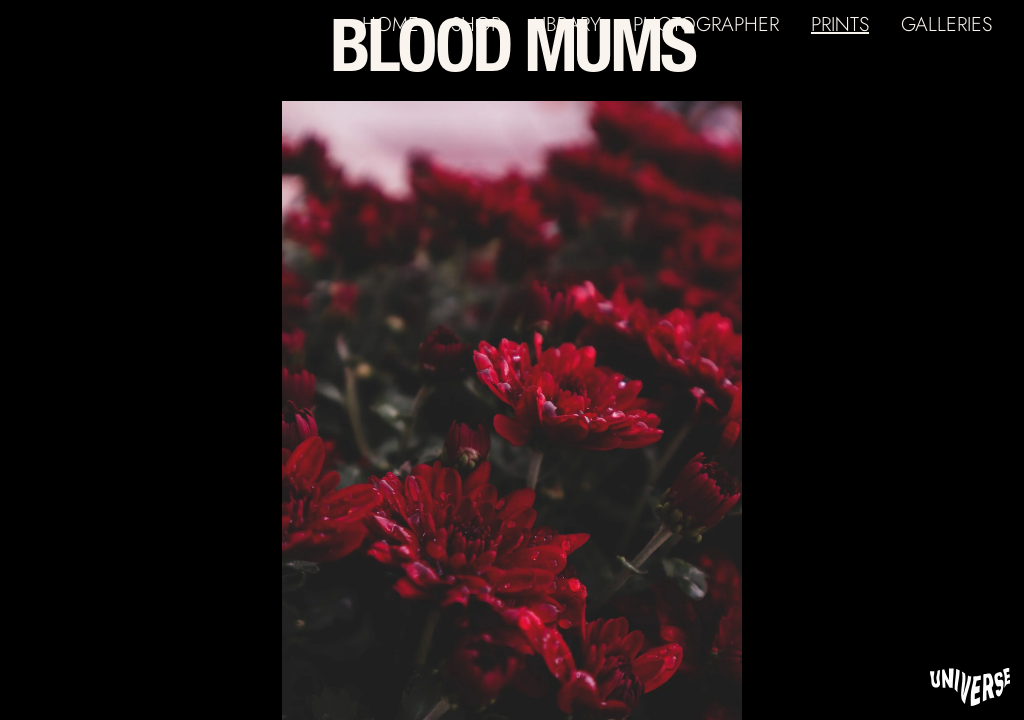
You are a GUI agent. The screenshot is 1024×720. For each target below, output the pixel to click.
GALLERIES (946, 24)
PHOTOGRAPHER (706, 24)
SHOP (476, 24)
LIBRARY (567, 24)
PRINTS (840, 24)
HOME (390, 24)
